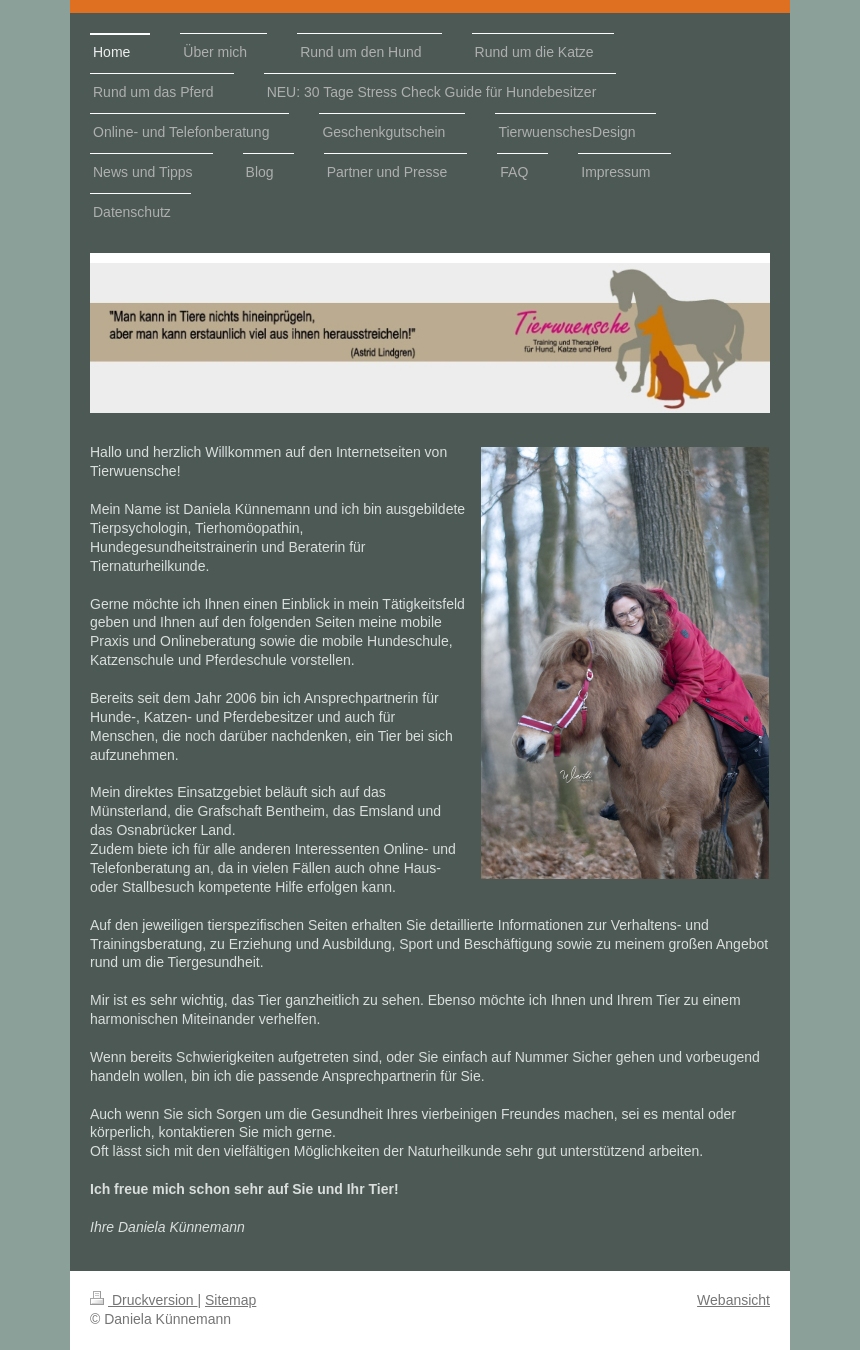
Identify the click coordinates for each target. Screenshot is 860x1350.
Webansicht (733, 1300)
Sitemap (230, 1300)
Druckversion (143, 1300)
